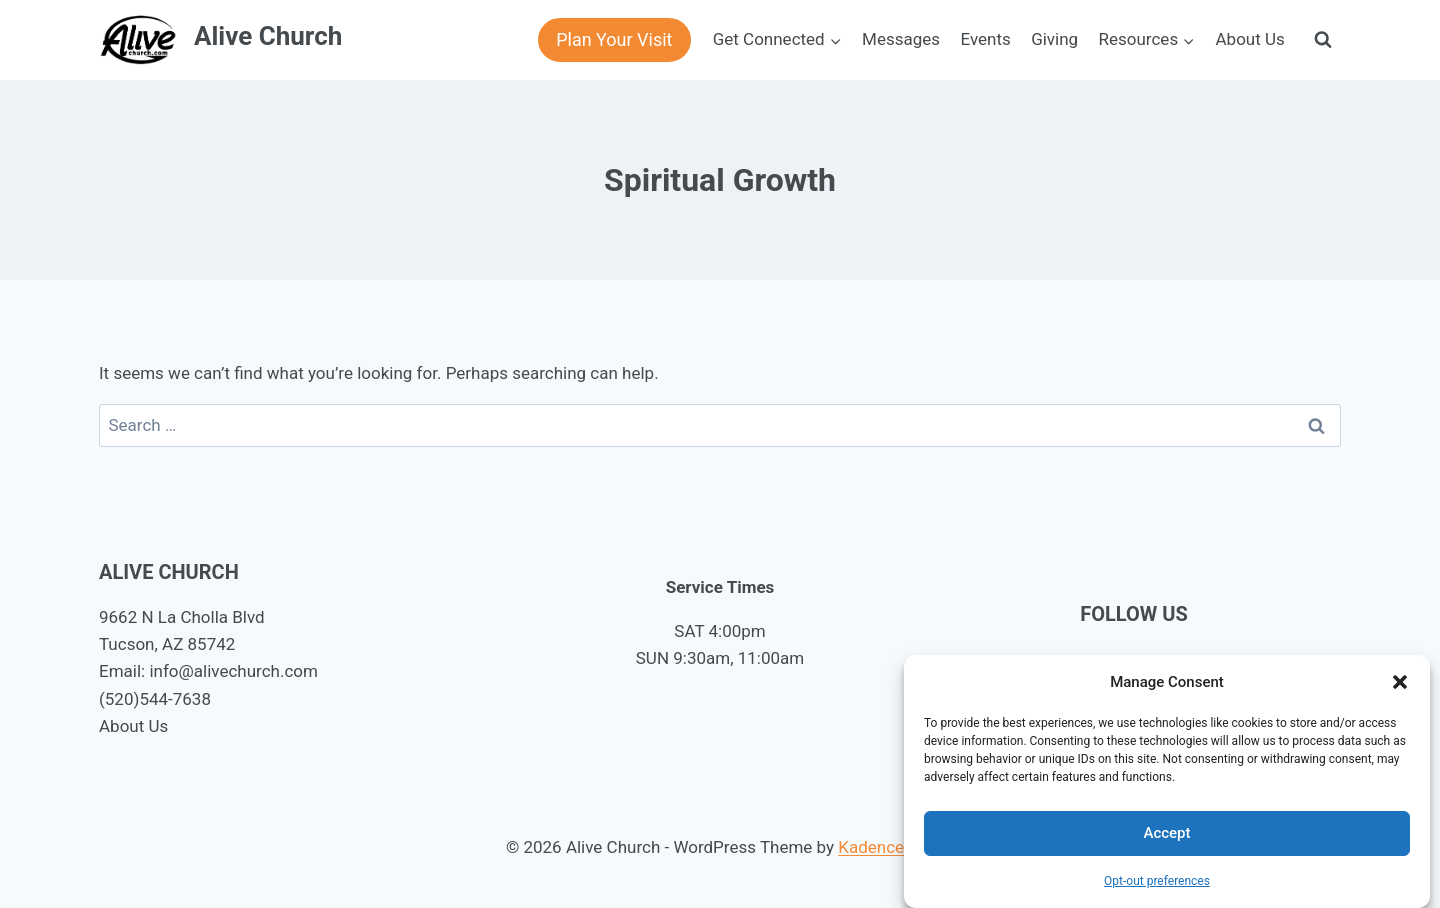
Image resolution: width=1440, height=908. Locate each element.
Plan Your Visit (614, 39)
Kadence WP (886, 847)
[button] (1400, 682)
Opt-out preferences (1157, 881)
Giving (1054, 39)
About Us (1250, 39)
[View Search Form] (1323, 40)
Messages (901, 39)
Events (985, 39)
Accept (1166, 833)
